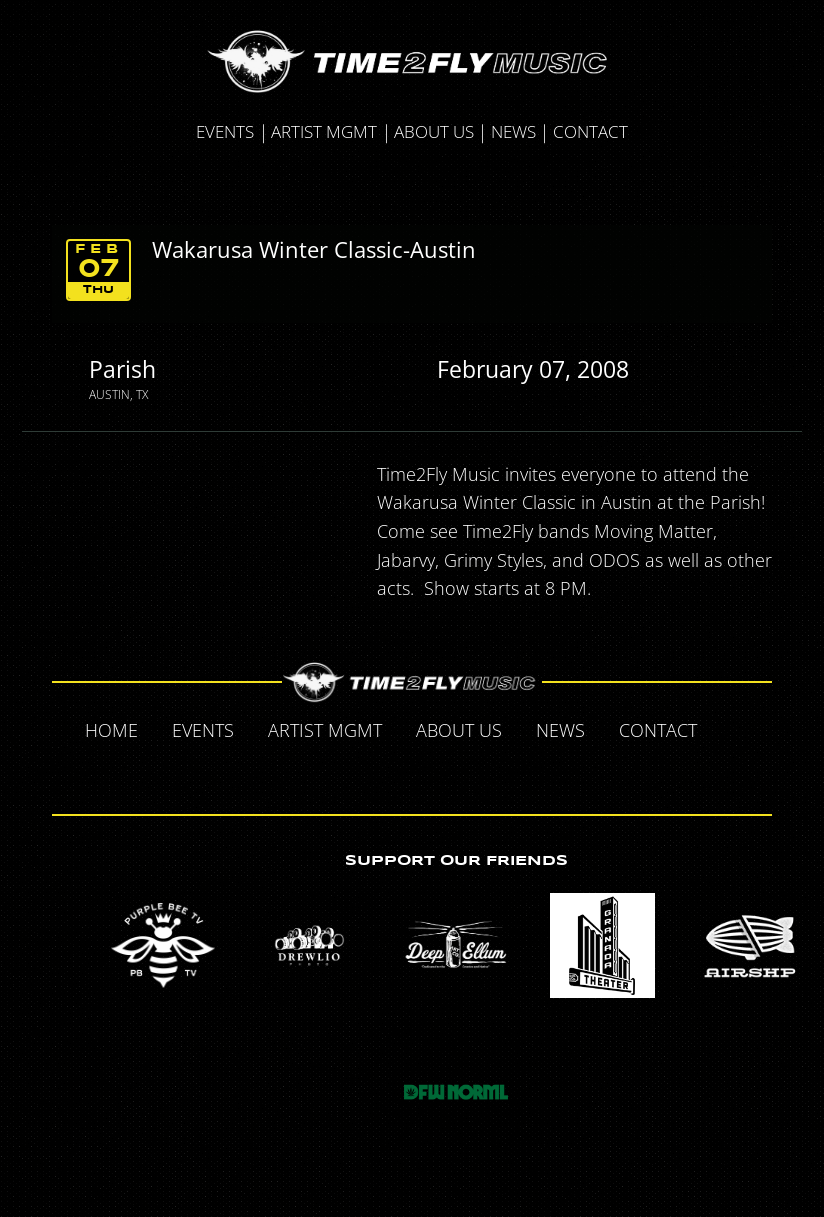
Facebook (735, 729)
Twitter (371, 773)
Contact (590, 131)
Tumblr (413, 773)
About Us (434, 131)
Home (111, 730)
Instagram (455, 773)
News (513, 131)
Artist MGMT (324, 131)
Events (225, 131)
